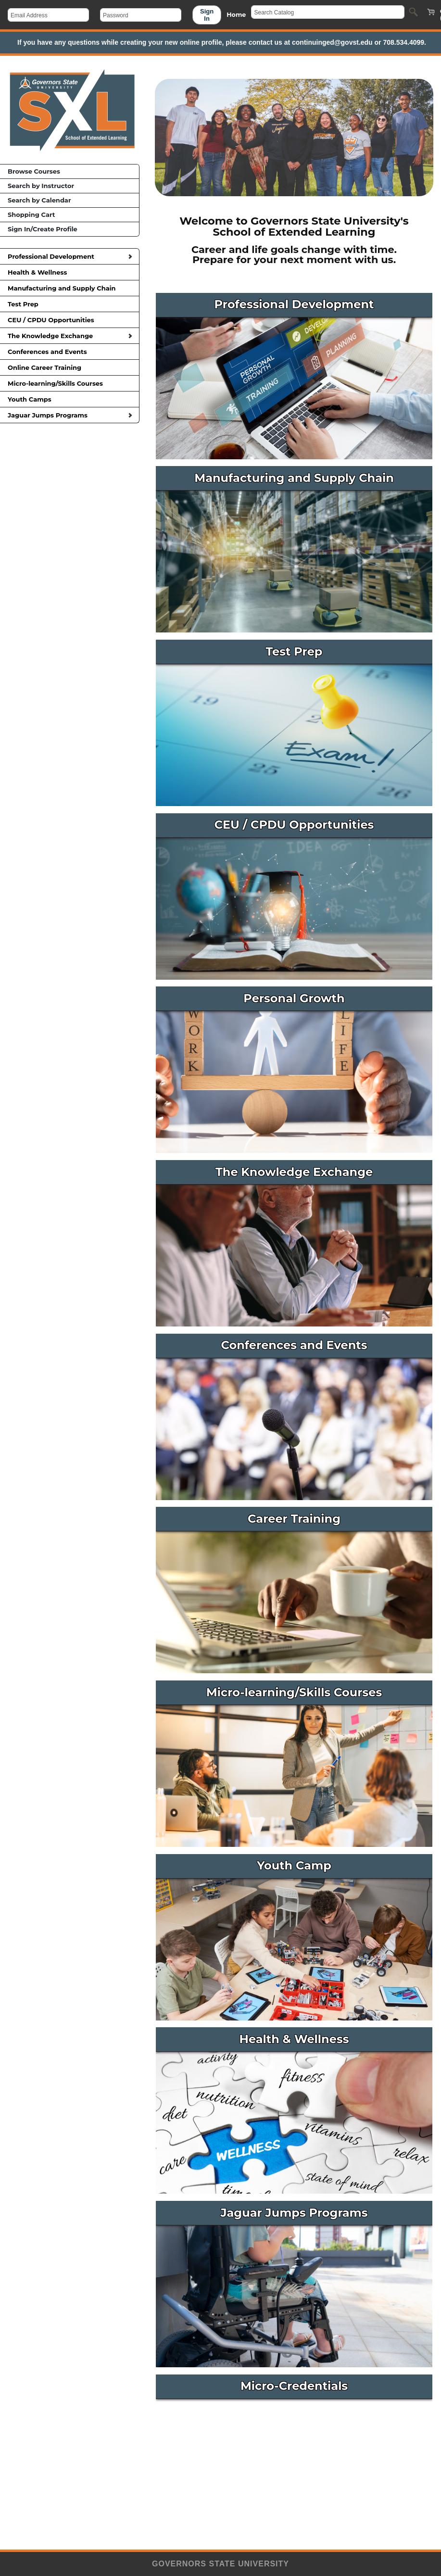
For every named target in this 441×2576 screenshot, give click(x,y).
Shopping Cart (31, 214)
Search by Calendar (39, 200)
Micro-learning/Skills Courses (69, 383)
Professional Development (70, 256)
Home (236, 14)
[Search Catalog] (327, 12)
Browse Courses (34, 171)
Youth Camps (69, 399)
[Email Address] (48, 15)
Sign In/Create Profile (42, 229)
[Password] (140, 15)
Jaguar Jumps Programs (70, 415)
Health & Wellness (69, 272)
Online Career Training (69, 367)
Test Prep (69, 304)
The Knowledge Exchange (70, 336)
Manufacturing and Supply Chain (69, 288)
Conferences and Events (69, 351)
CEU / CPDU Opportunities (69, 320)
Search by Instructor (41, 185)
